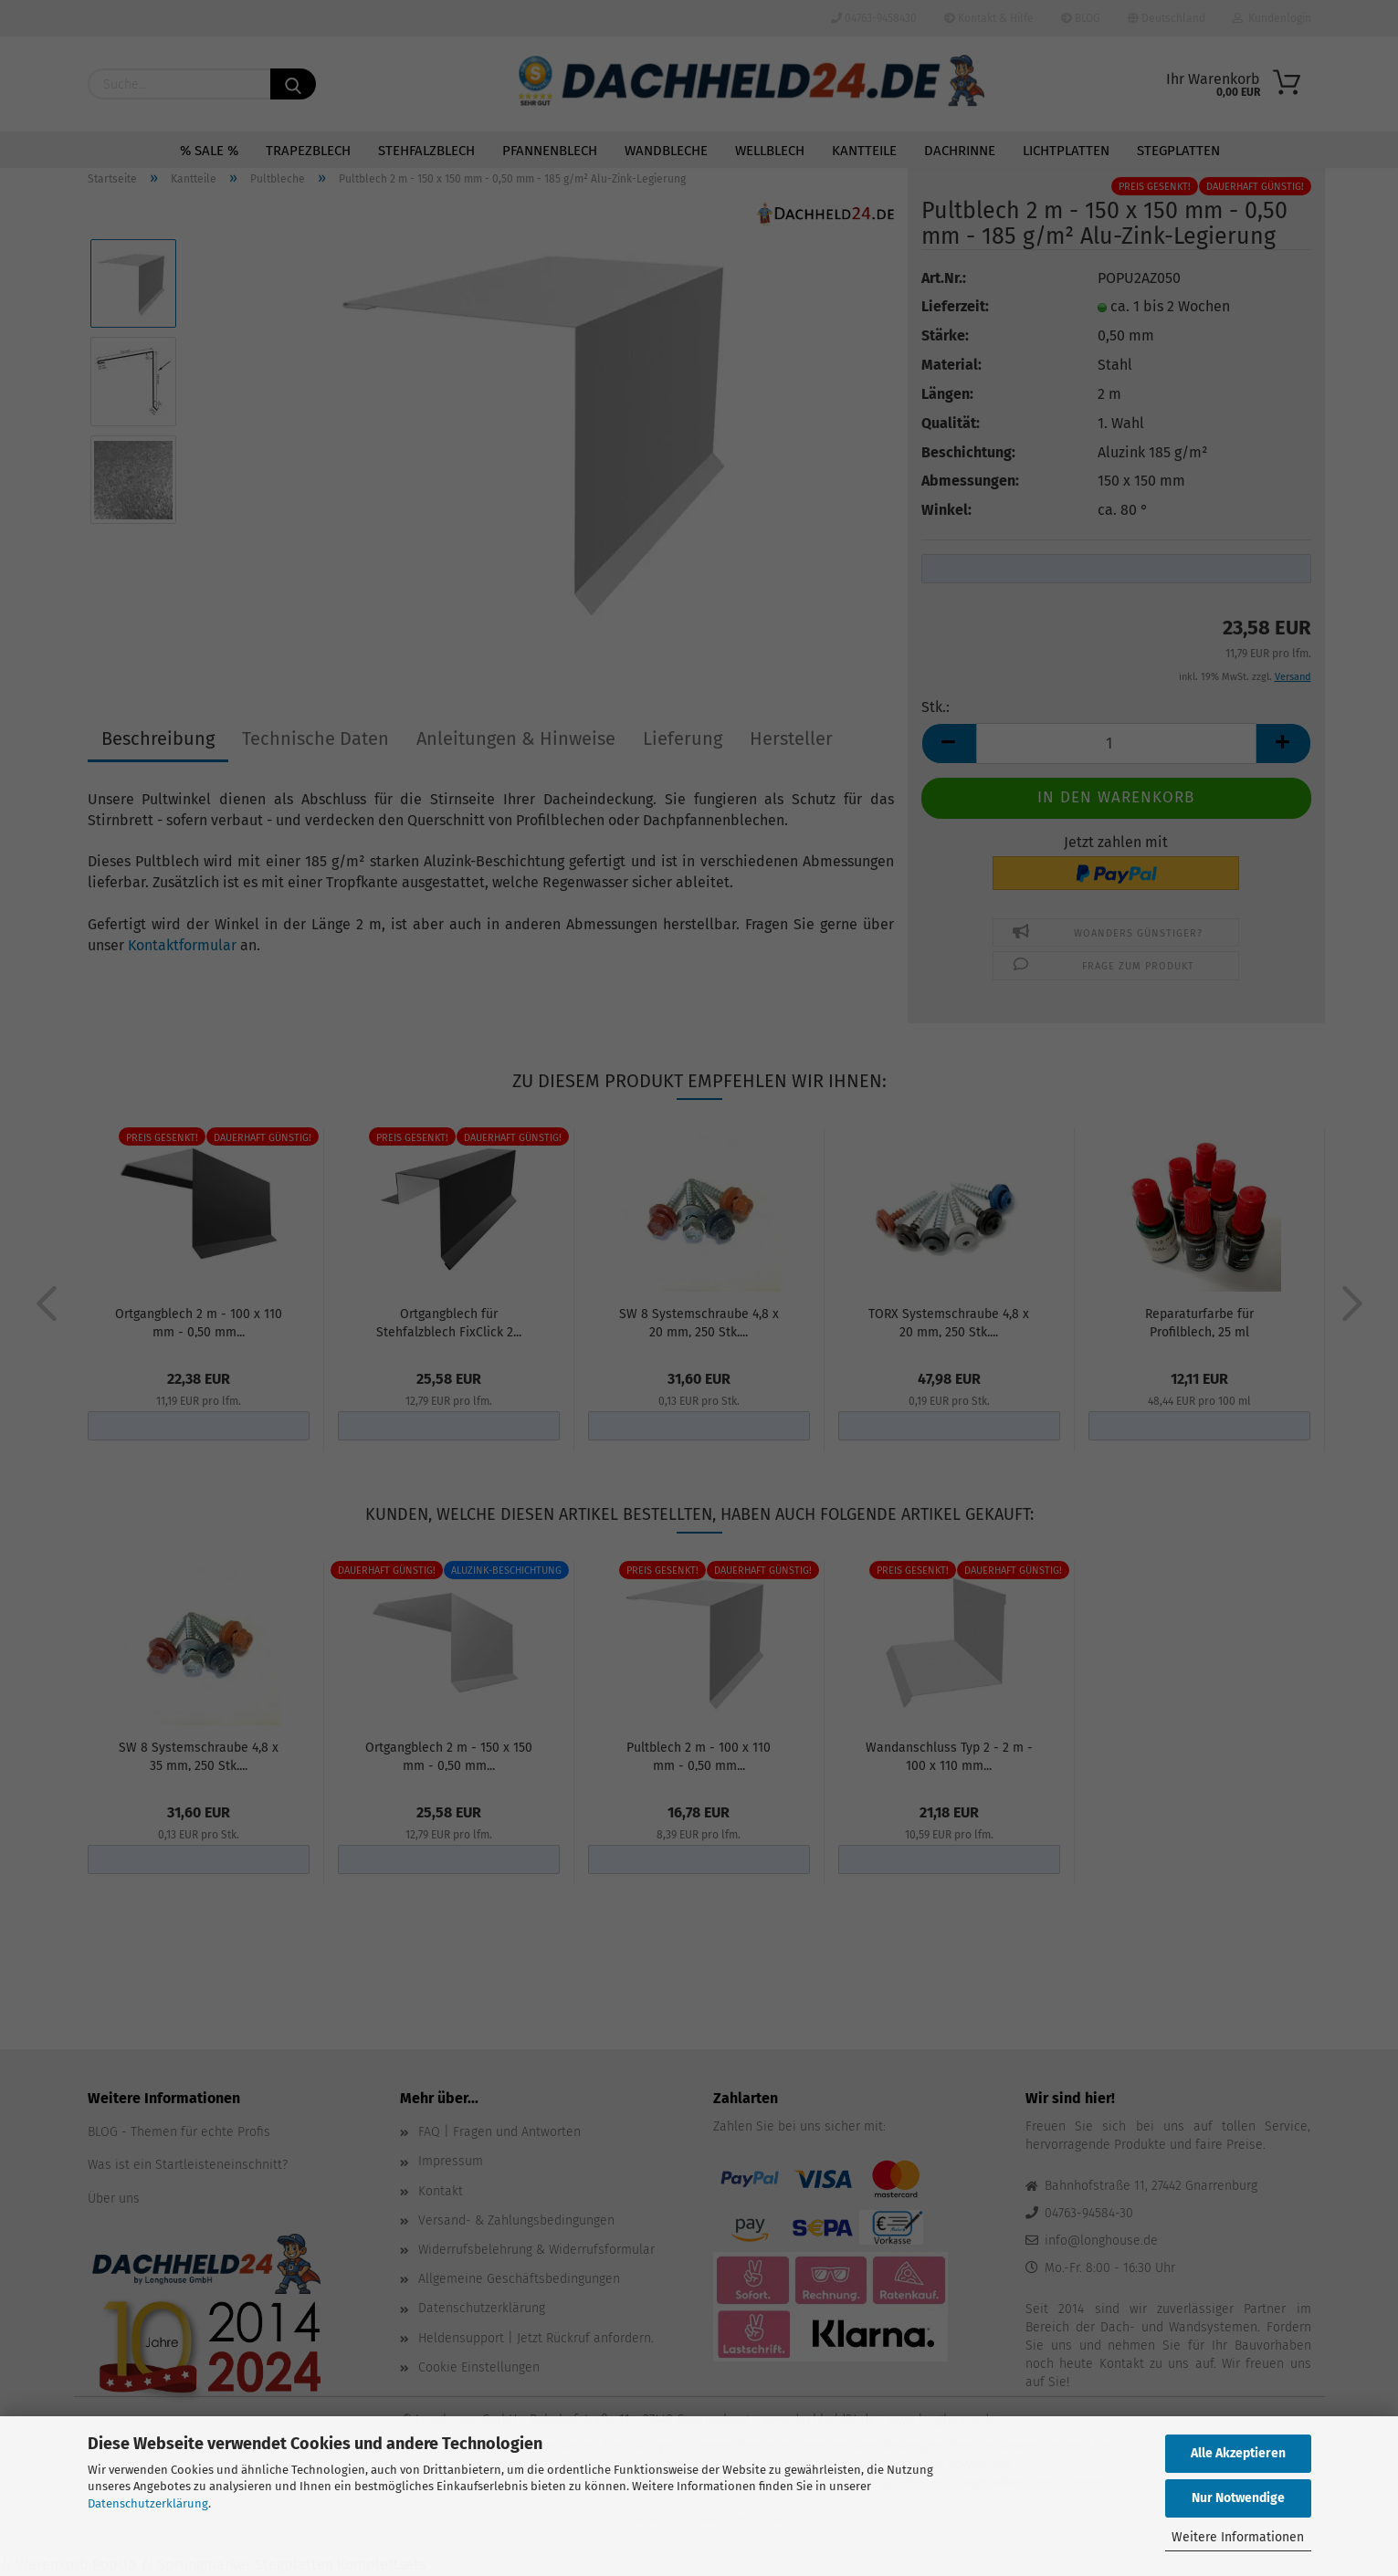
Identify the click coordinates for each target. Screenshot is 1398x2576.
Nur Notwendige (1238, 2498)
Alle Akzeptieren (1238, 2453)
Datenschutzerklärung (148, 2503)
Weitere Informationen (1238, 2537)
